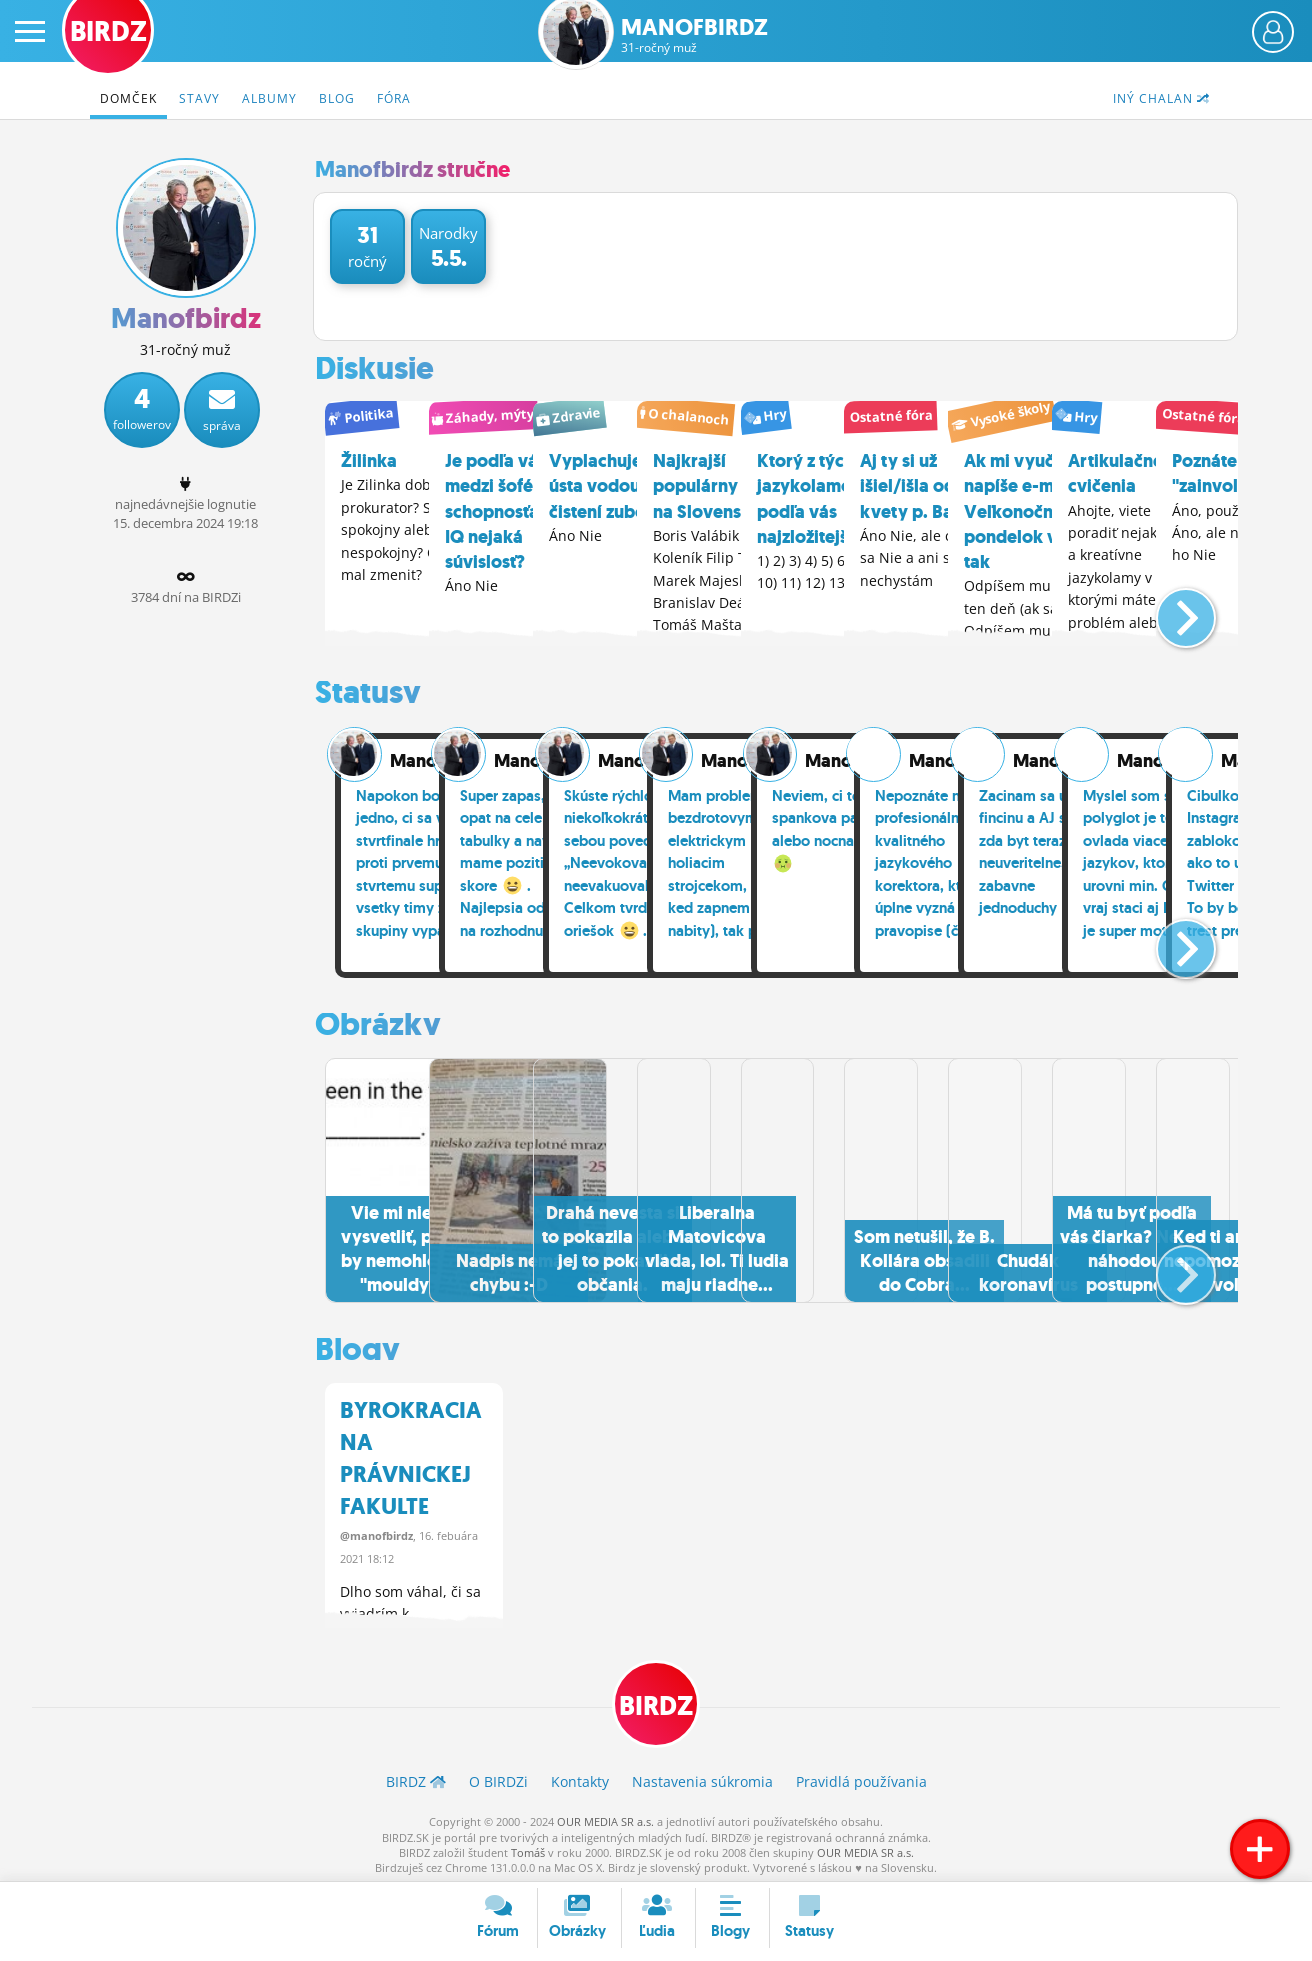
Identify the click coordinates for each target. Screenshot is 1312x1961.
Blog (337, 98)
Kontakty (580, 1777)
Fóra (394, 98)
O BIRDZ (498, 1777)
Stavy (199, 98)
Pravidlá (861, 1777)
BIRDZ (656, 1699)
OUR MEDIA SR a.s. (605, 1816)
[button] (1169, 607)
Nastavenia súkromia (702, 1777)
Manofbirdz (694, 35)
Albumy (269, 98)
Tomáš (528, 1847)
